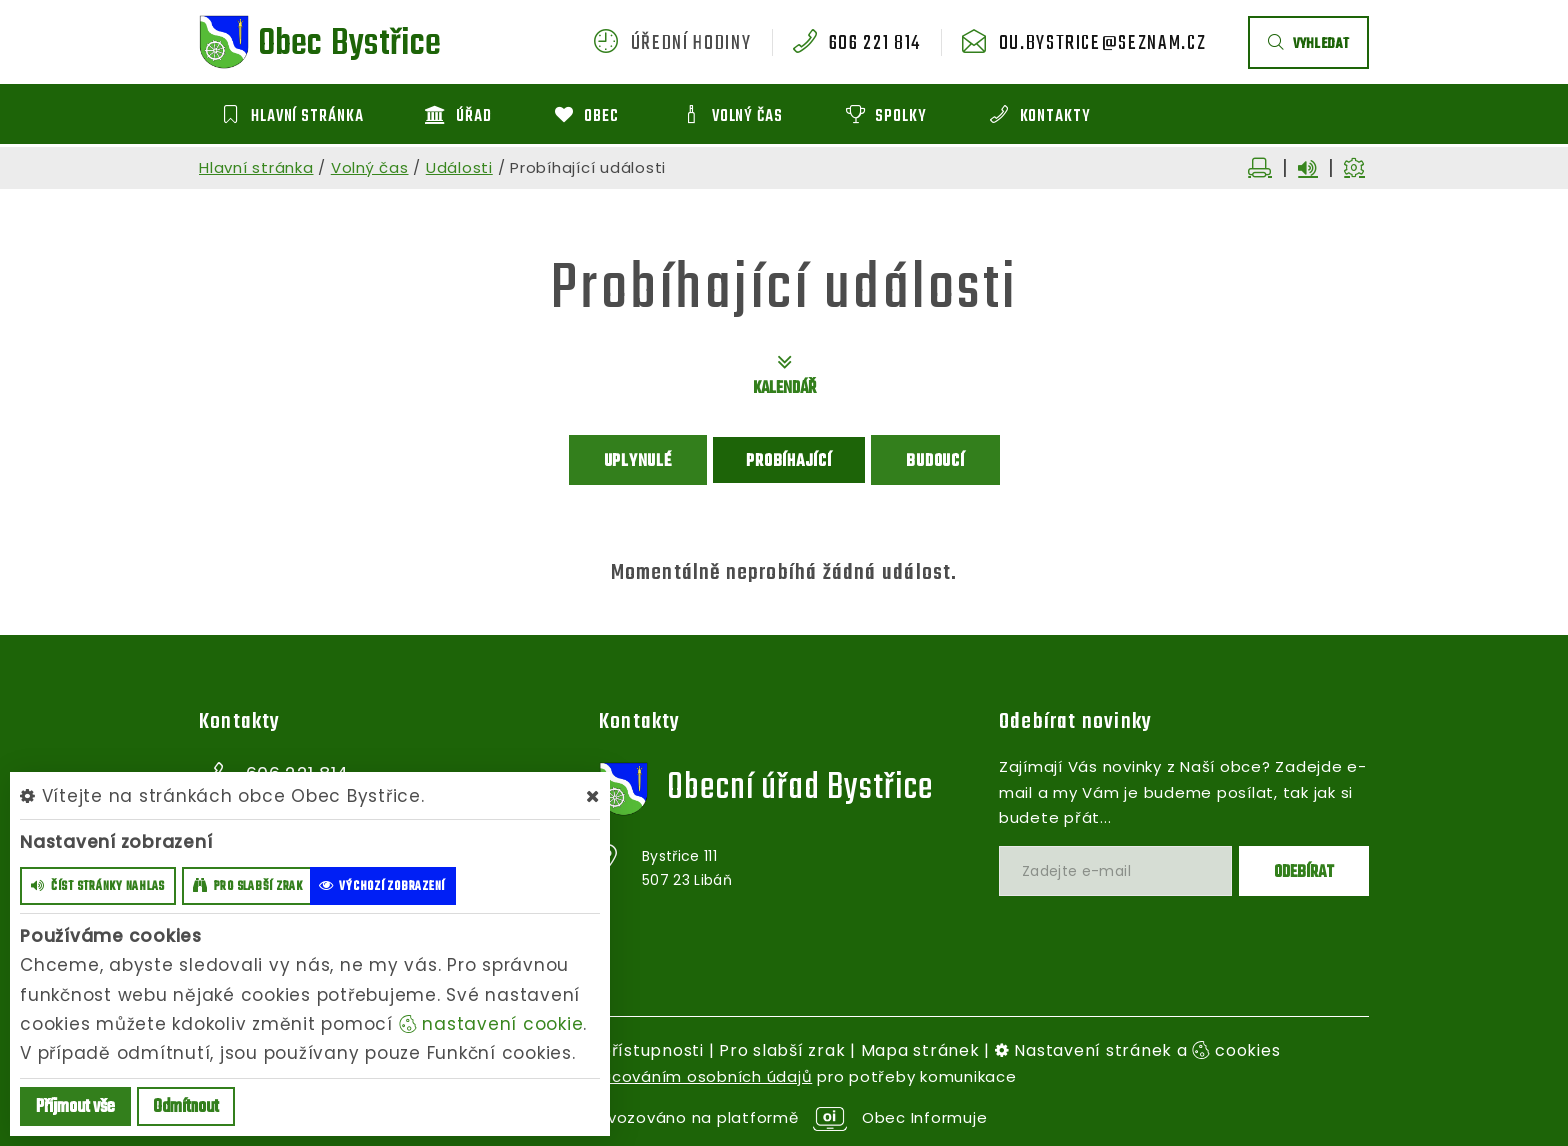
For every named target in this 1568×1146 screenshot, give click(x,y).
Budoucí (935, 461)
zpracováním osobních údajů (694, 1076)
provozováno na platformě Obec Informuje (784, 1117)
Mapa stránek (920, 1050)
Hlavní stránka (256, 167)
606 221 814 (875, 44)
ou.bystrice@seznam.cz (1103, 44)
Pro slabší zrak (782, 1050)
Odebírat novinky (1075, 722)
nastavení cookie (491, 1024)
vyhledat (1308, 44)
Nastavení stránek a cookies (1138, 1050)
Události (459, 167)
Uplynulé (638, 461)
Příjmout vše (75, 1107)
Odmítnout (186, 1107)
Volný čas (370, 167)
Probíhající (788, 461)
